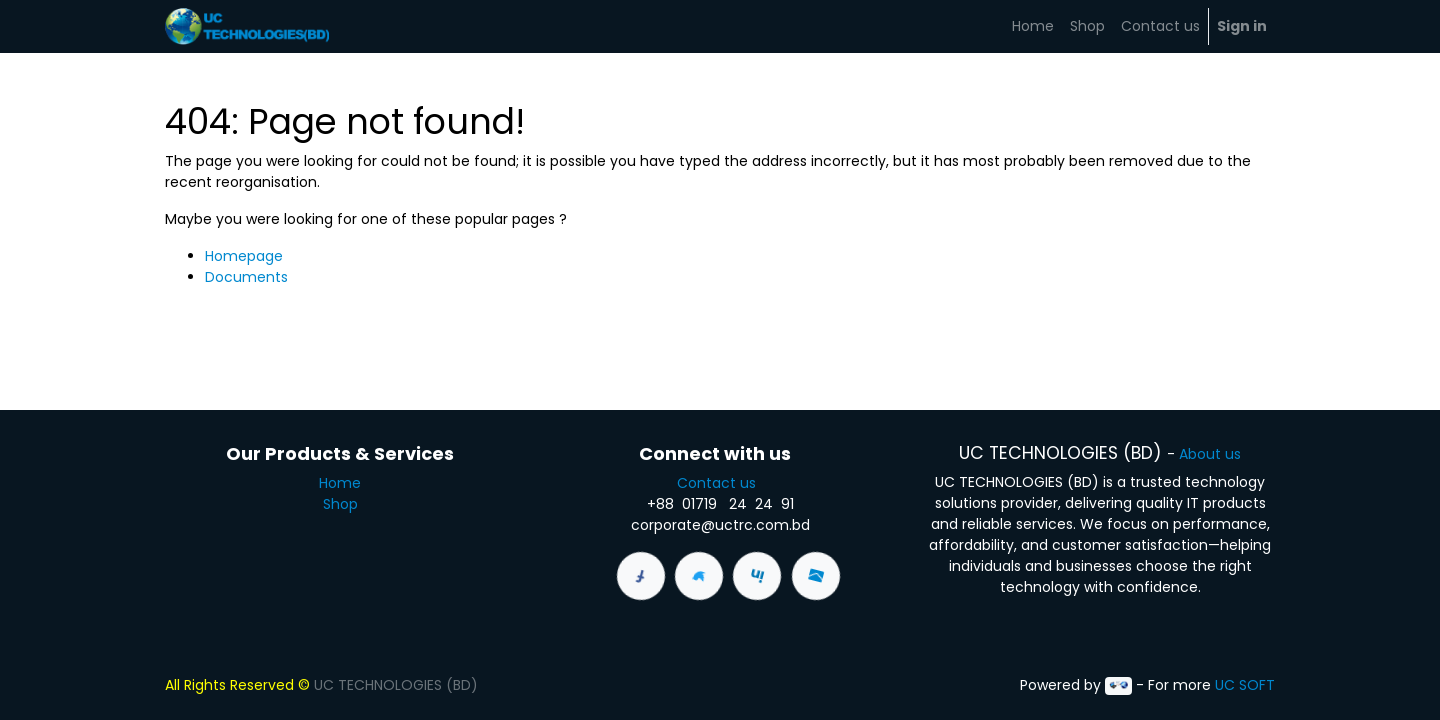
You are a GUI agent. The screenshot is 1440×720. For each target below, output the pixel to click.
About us (1210, 454)
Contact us (720, 483)
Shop (340, 504)
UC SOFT (1245, 685)
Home (340, 483)
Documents (246, 277)
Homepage (244, 256)
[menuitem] (1033, 26)
